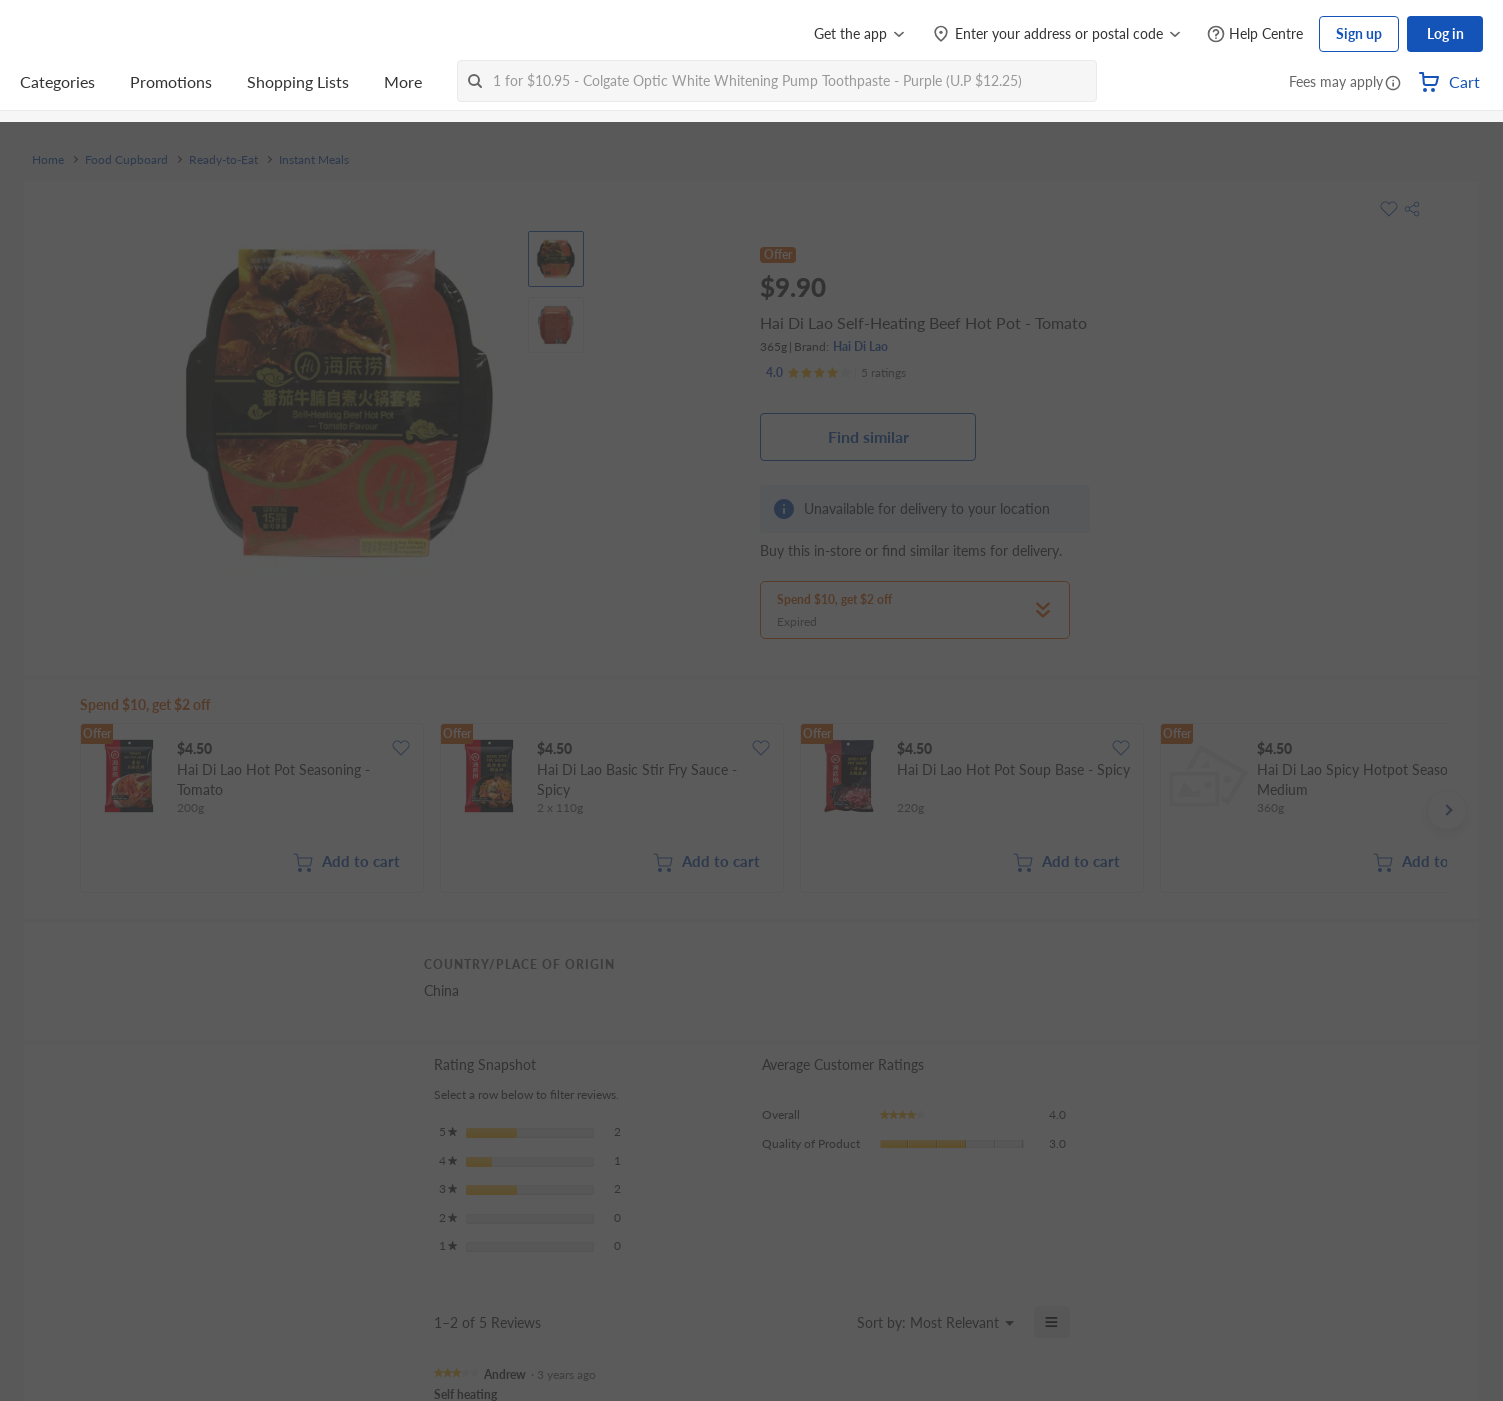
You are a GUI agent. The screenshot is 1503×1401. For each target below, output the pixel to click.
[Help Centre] (1255, 34)
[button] (1393, 84)
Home (48, 160)
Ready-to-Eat (223, 160)
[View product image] (556, 259)
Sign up (1359, 33)
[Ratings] (836, 373)
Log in (1445, 33)
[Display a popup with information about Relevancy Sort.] (829, 1322)
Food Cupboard (126, 160)
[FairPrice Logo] (77, 34)
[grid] (763, 810)
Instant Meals (314, 160)
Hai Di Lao (860, 346)
